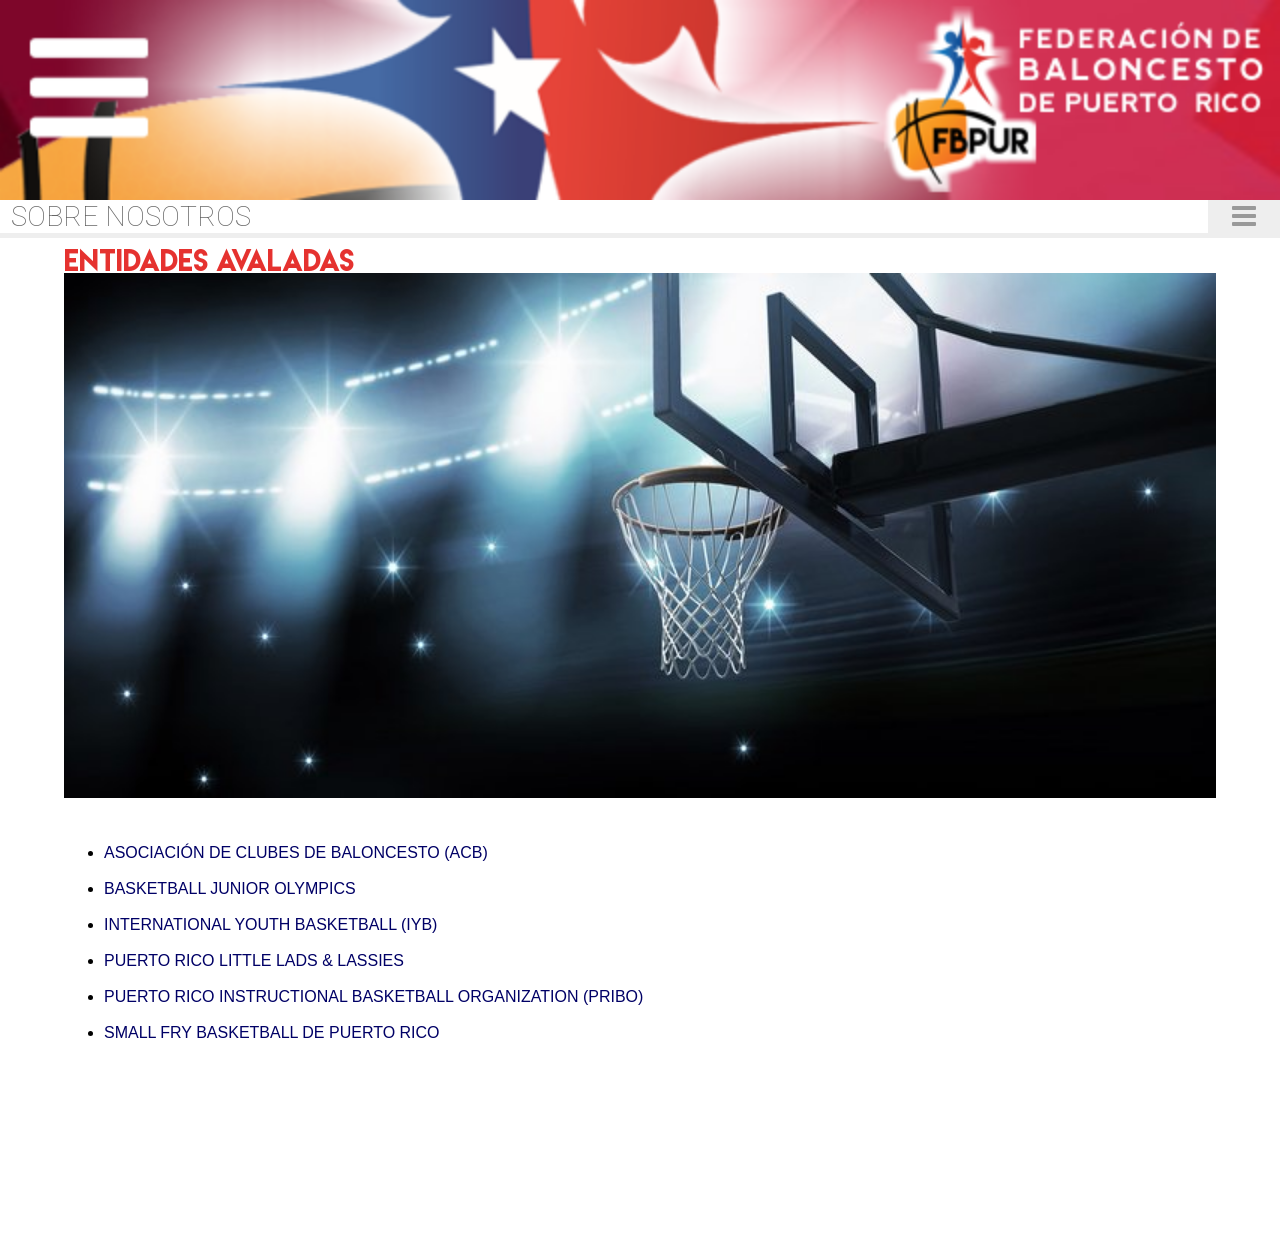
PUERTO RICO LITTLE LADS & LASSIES (254, 960)
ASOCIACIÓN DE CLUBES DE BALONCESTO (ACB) (296, 852)
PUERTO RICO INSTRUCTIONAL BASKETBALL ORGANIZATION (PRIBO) (373, 996)
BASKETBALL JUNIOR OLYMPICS (230, 888)
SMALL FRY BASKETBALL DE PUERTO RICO (272, 1032)
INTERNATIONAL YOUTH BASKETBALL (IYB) (270, 924)
